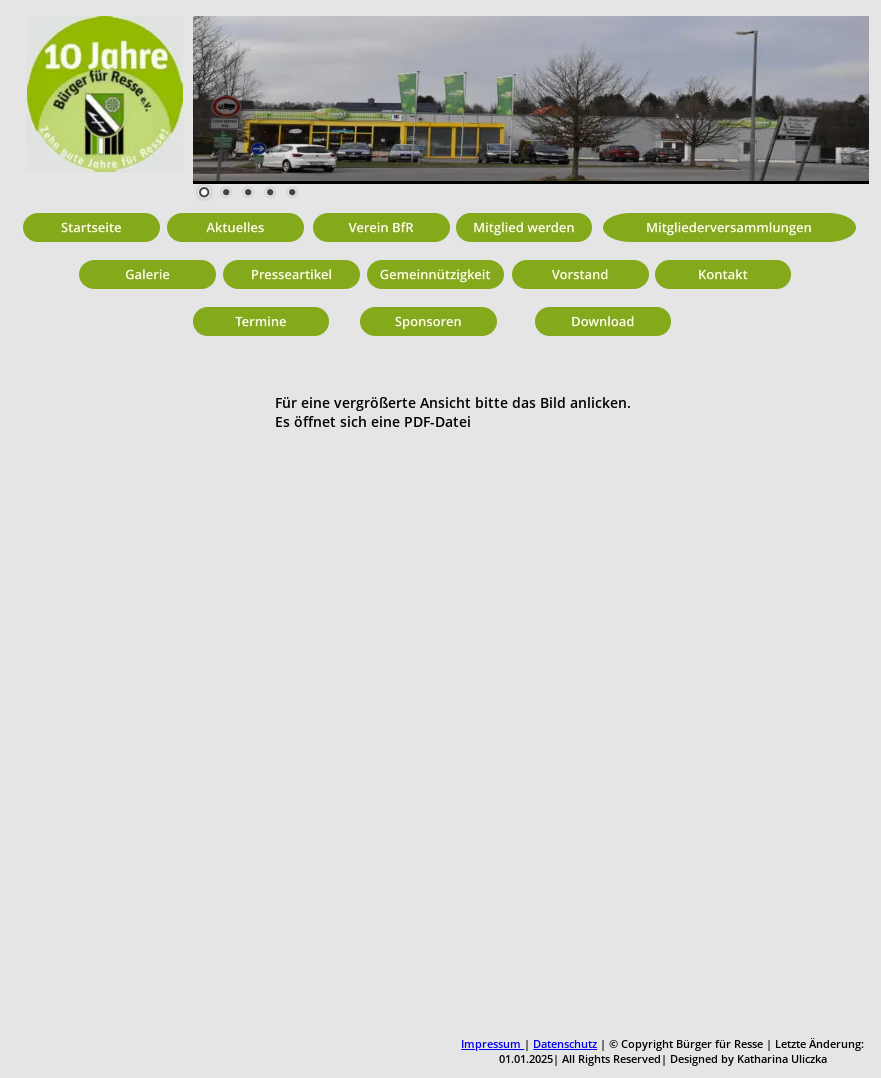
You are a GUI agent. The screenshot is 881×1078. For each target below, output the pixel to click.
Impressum (492, 1043)
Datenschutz (565, 1043)
